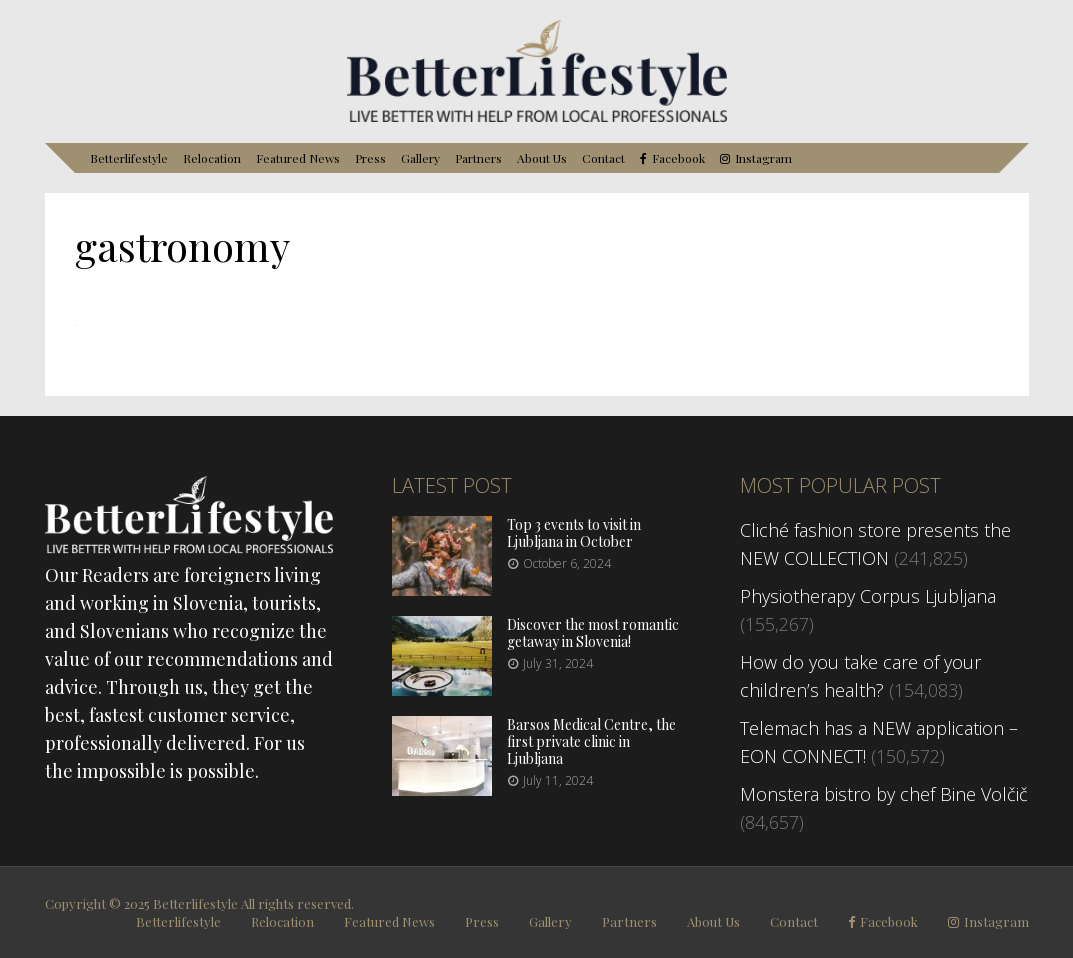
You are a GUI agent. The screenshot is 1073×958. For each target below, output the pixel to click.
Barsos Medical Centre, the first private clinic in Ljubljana (591, 741)
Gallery (420, 158)
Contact (603, 158)
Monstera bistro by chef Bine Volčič (884, 794)
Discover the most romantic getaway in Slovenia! (593, 633)
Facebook (678, 158)
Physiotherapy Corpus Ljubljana (868, 596)
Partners (478, 158)
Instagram (763, 158)
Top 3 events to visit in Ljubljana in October (574, 533)
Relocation (212, 158)
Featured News (298, 158)
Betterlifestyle (129, 158)
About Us (542, 158)
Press (370, 158)
